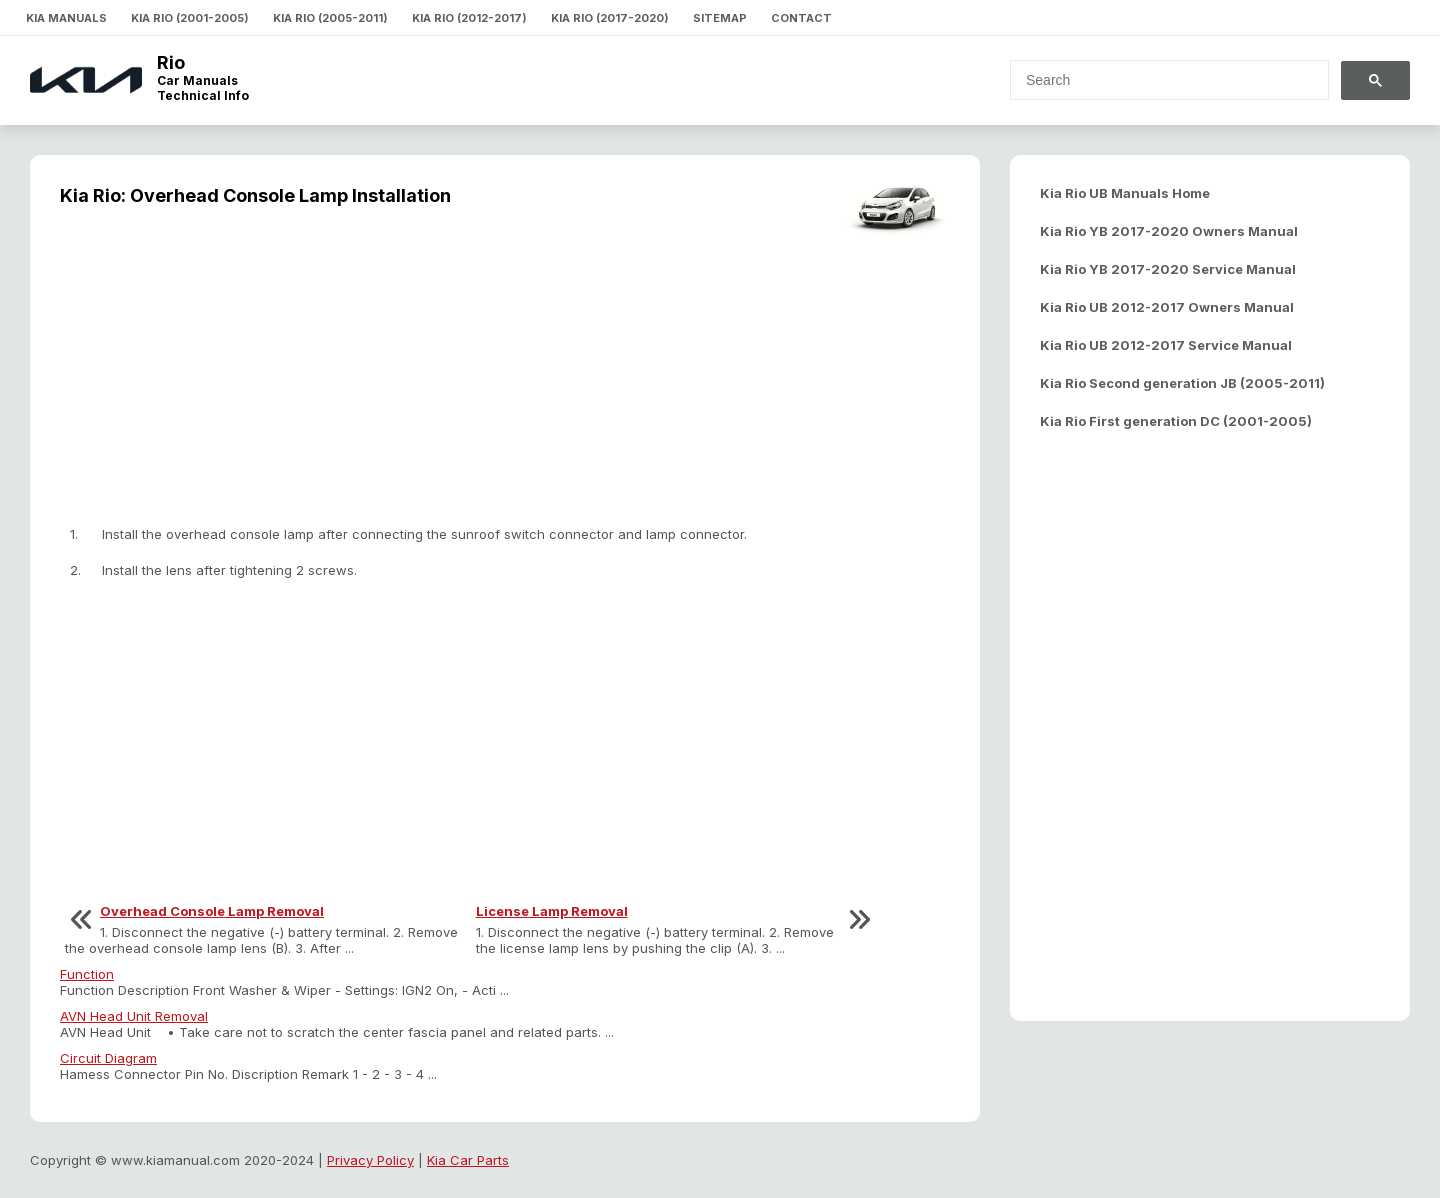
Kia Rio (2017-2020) (610, 18)
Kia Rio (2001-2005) (190, 18)
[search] (1157, 80)
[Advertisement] (505, 376)
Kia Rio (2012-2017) (469, 18)
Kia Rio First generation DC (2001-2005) (1176, 421)
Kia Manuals (66, 18)
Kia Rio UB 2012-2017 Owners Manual (1167, 307)
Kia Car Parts (468, 1160)
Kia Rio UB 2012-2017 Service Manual (1166, 345)
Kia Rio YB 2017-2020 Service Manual (1168, 269)
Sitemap (720, 18)
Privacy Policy (370, 1160)
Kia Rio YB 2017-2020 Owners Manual (1169, 231)
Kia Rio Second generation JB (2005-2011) (1182, 383)
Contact (801, 18)
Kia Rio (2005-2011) (330, 18)
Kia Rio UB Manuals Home (1125, 193)
